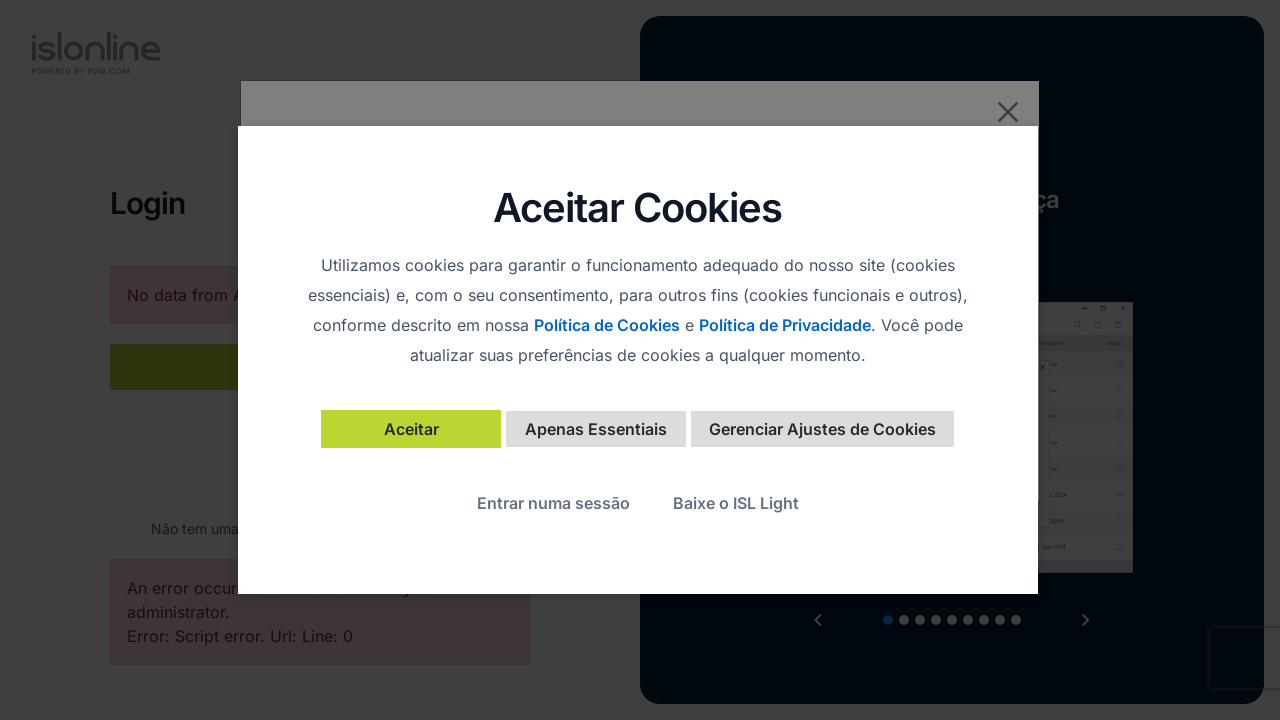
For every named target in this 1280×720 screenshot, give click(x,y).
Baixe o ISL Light (736, 503)
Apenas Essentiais (596, 429)
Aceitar (411, 429)
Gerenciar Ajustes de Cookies (822, 429)
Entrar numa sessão (553, 503)
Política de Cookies (607, 325)
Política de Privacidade (785, 325)
